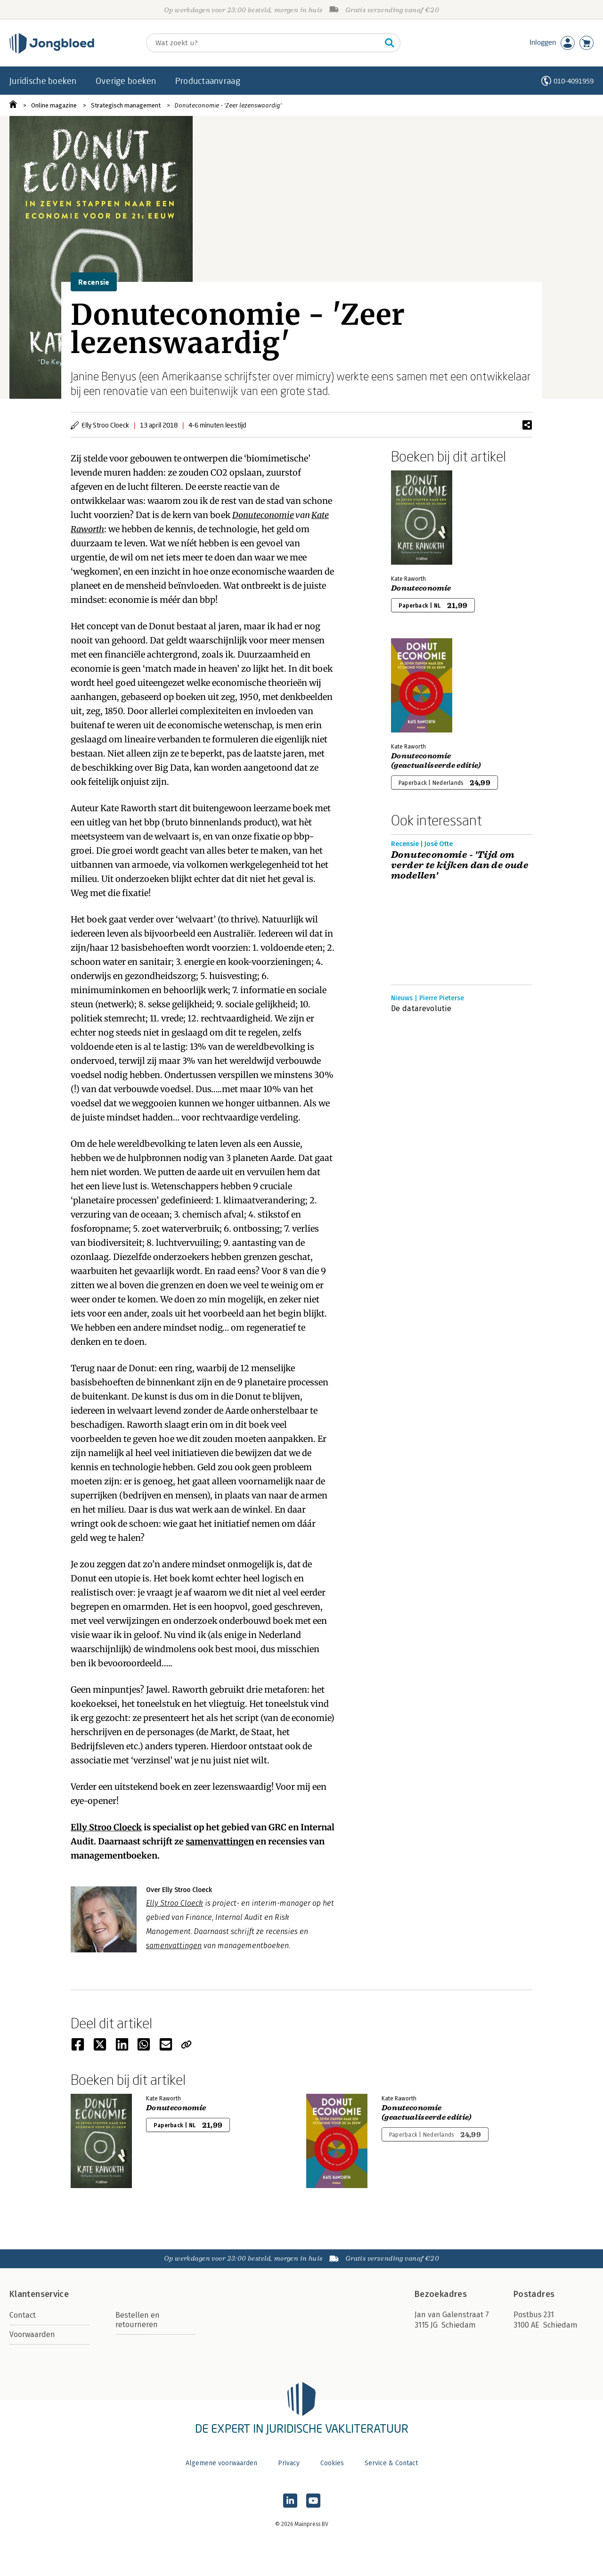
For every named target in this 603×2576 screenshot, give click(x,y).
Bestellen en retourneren (137, 2320)
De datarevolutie (421, 1008)
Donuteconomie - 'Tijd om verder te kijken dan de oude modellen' (459, 865)
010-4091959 (574, 81)
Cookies (332, 2463)
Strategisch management (126, 105)
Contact (22, 2315)
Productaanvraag (207, 80)
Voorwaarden (32, 2334)
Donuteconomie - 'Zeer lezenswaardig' (228, 105)
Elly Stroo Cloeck (174, 1903)
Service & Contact (391, 2463)
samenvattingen (220, 1841)
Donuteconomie (263, 515)
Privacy (289, 2463)
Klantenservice (39, 2294)
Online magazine (54, 105)
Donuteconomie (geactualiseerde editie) (436, 760)
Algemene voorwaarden (221, 2463)
